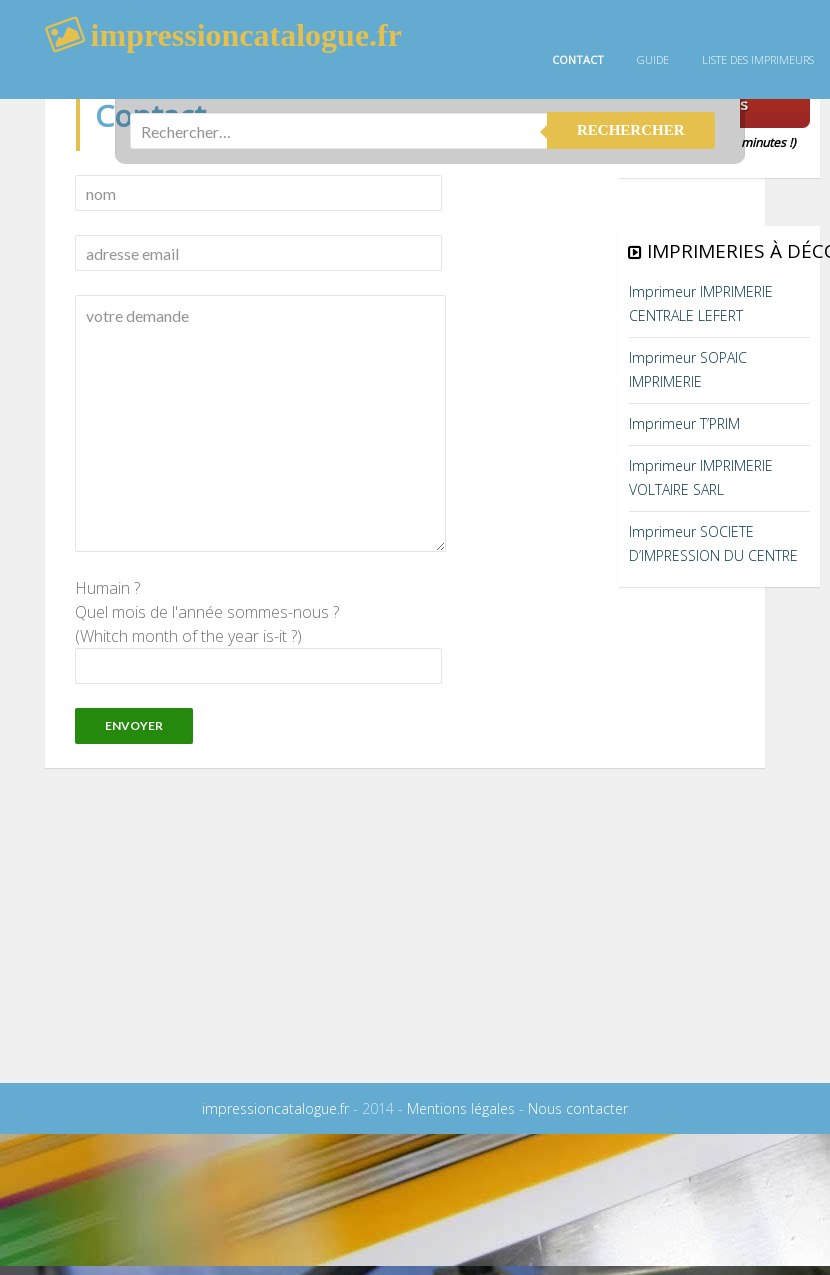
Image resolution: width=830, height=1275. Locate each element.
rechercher (631, 124)
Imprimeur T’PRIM (684, 423)
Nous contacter (578, 1108)
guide (653, 59)
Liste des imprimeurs (758, 59)
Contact (578, 59)
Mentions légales (461, 1108)
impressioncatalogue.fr (275, 1108)
